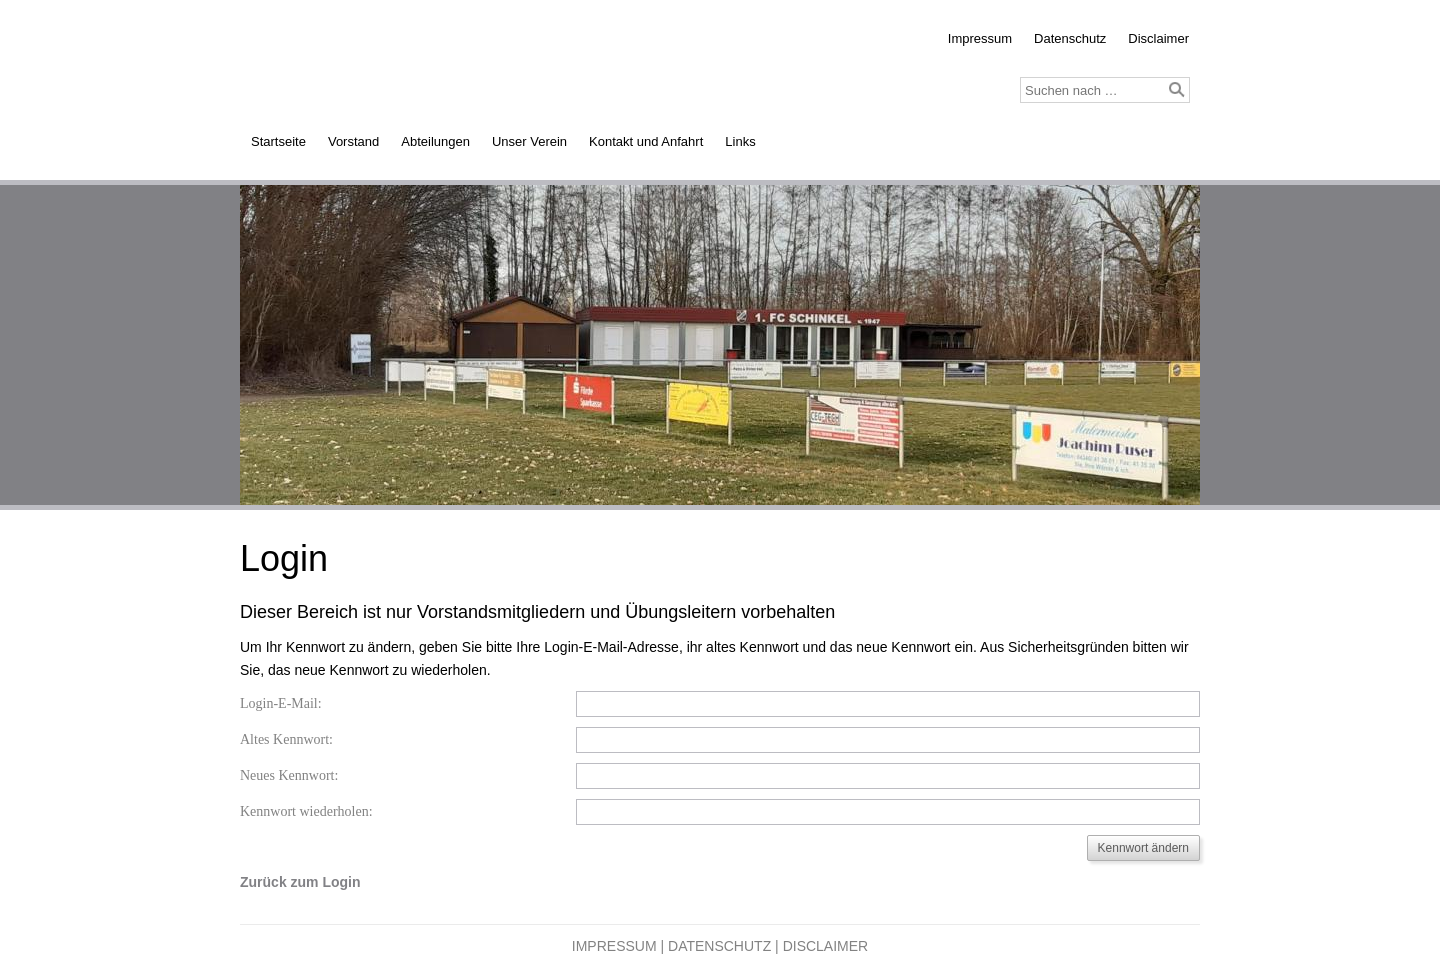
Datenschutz (1070, 38)
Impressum (980, 38)
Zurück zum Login (300, 882)
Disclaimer (1158, 38)
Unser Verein (529, 141)
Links (740, 141)
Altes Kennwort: (286, 739)
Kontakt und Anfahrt (646, 141)
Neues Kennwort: (289, 775)
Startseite (278, 141)
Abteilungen (435, 141)
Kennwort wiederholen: (306, 811)
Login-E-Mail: (281, 703)
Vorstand (353, 141)
